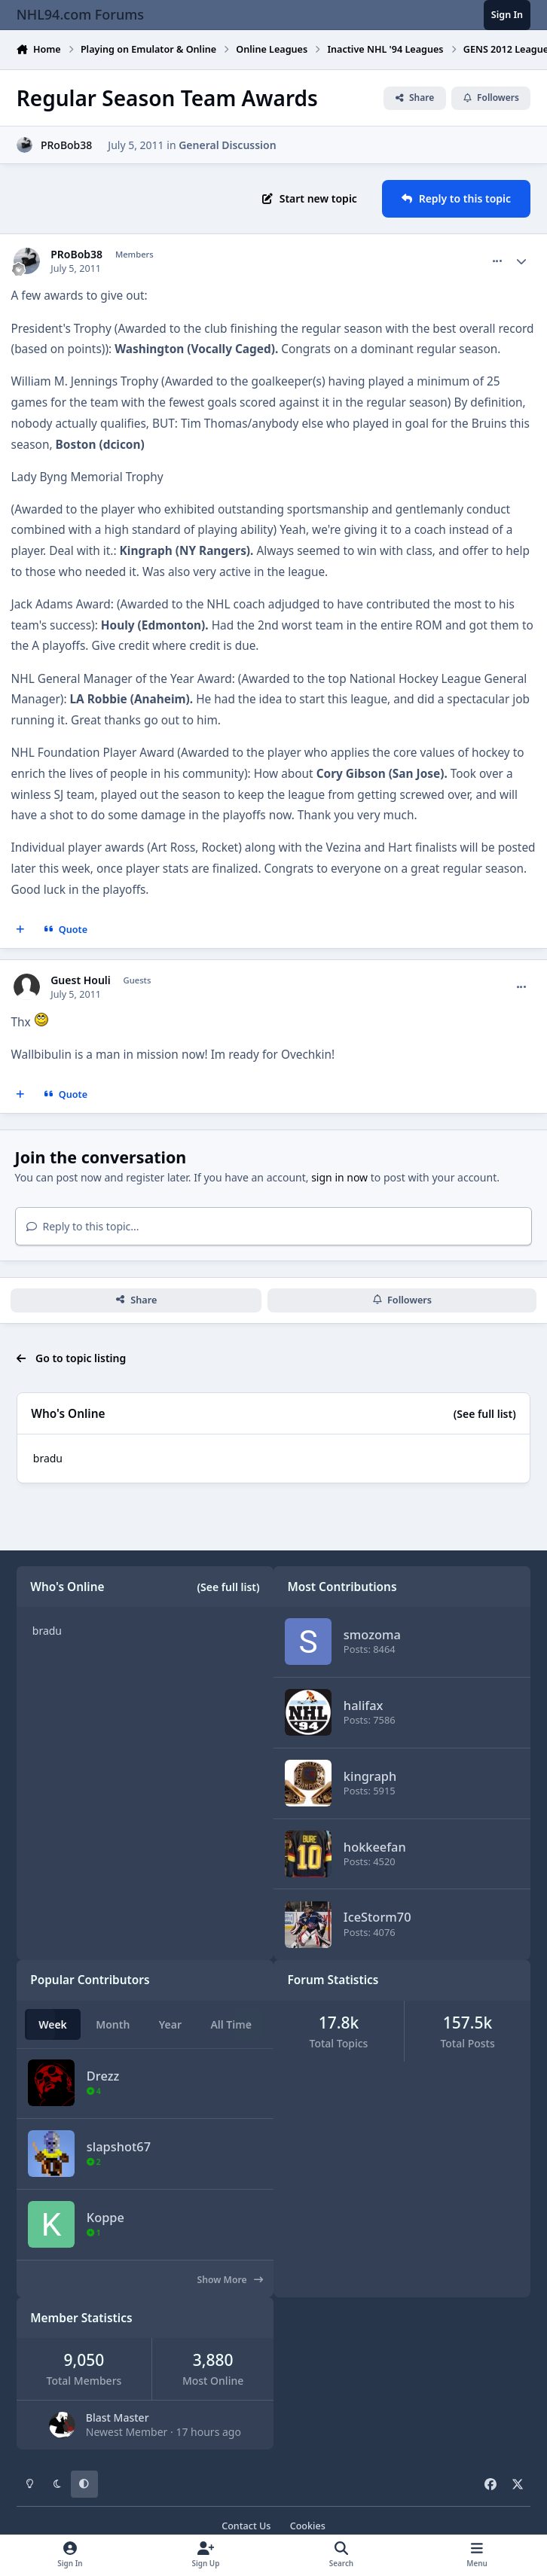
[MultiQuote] (20, 930)
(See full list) (485, 1414)
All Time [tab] (231, 2024)
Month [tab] (113, 2024)
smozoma (372, 1634)
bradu (48, 1458)
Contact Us (246, 2526)
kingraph (370, 1776)
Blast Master (117, 2417)
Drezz (103, 2075)
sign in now (339, 1177)
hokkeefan (375, 1846)
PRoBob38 (66, 145)
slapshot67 (119, 2146)
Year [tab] (170, 2024)
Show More (230, 2279)
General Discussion (227, 145)
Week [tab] (52, 2024)
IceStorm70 (377, 1917)
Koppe (105, 2217)
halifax (364, 1705)
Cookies (307, 2526)
